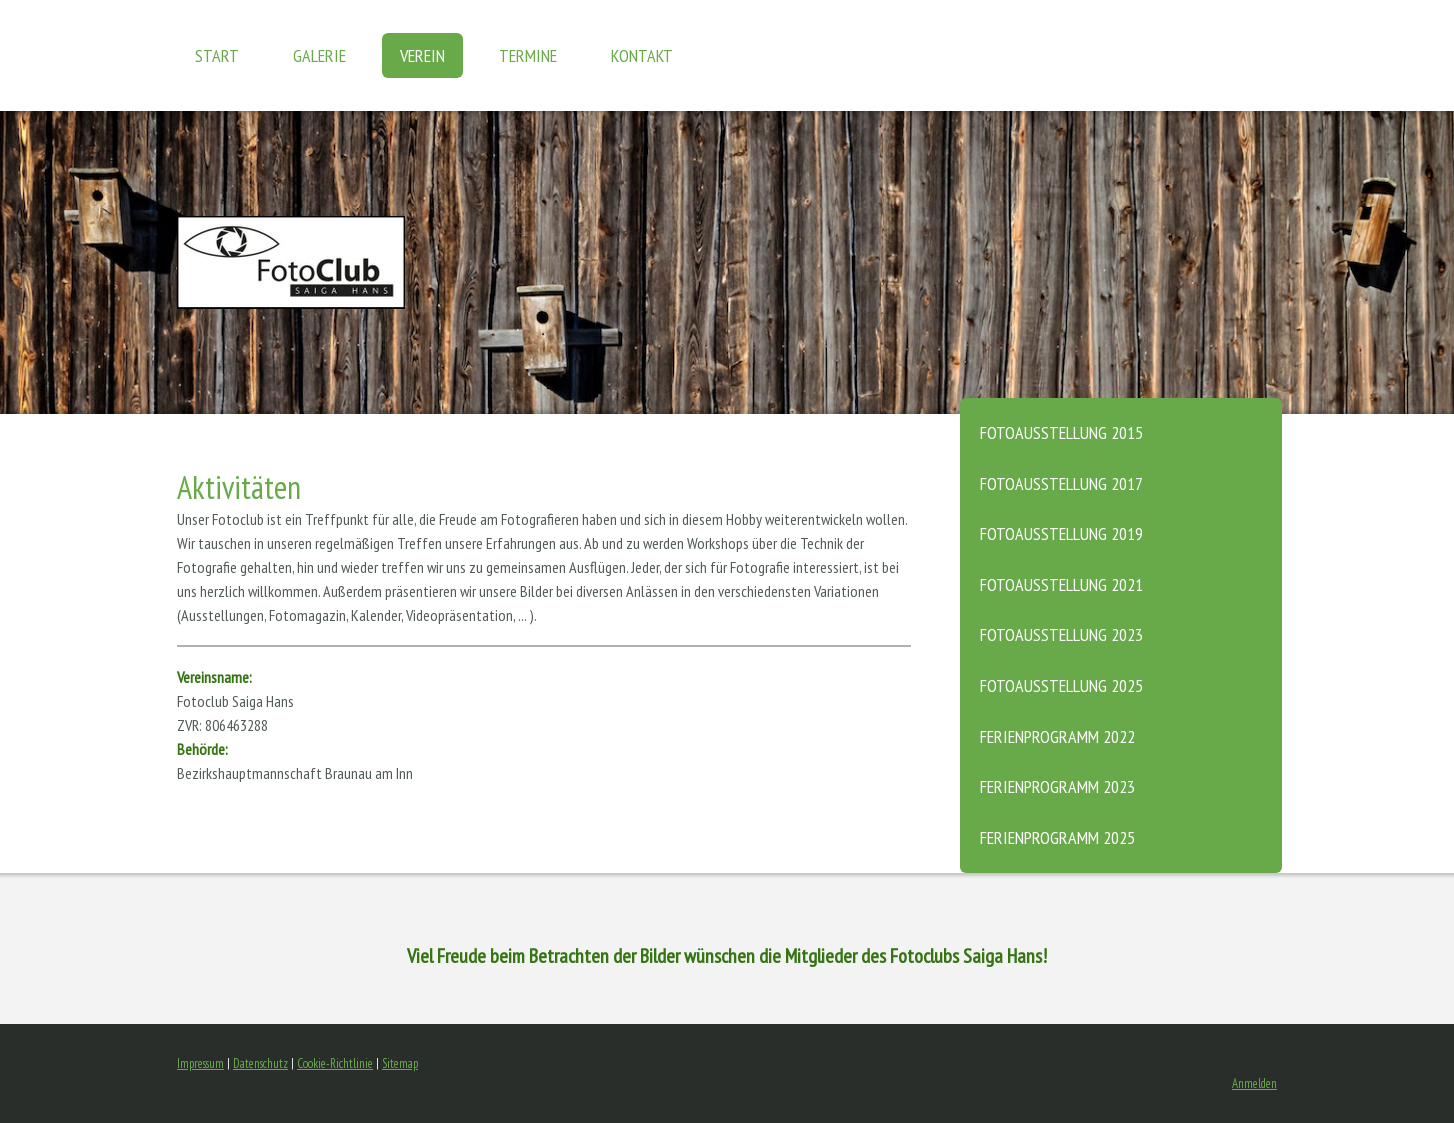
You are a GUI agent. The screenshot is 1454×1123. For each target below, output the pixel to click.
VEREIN (422, 55)
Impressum (200, 1063)
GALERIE (319, 55)
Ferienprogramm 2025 (1057, 837)
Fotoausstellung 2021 (1061, 584)
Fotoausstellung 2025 (1061, 685)
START (217, 55)
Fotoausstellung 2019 (1061, 533)
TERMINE (528, 55)
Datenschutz (260, 1063)
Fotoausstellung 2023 (1061, 634)
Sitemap (400, 1063)
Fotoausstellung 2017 (1061, 483)
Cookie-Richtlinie (335, 1063)
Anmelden (1254, 1083)
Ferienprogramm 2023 (1057, 786)
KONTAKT (642, 55)
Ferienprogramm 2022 (1057, 736)
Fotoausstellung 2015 (1061, 432)
